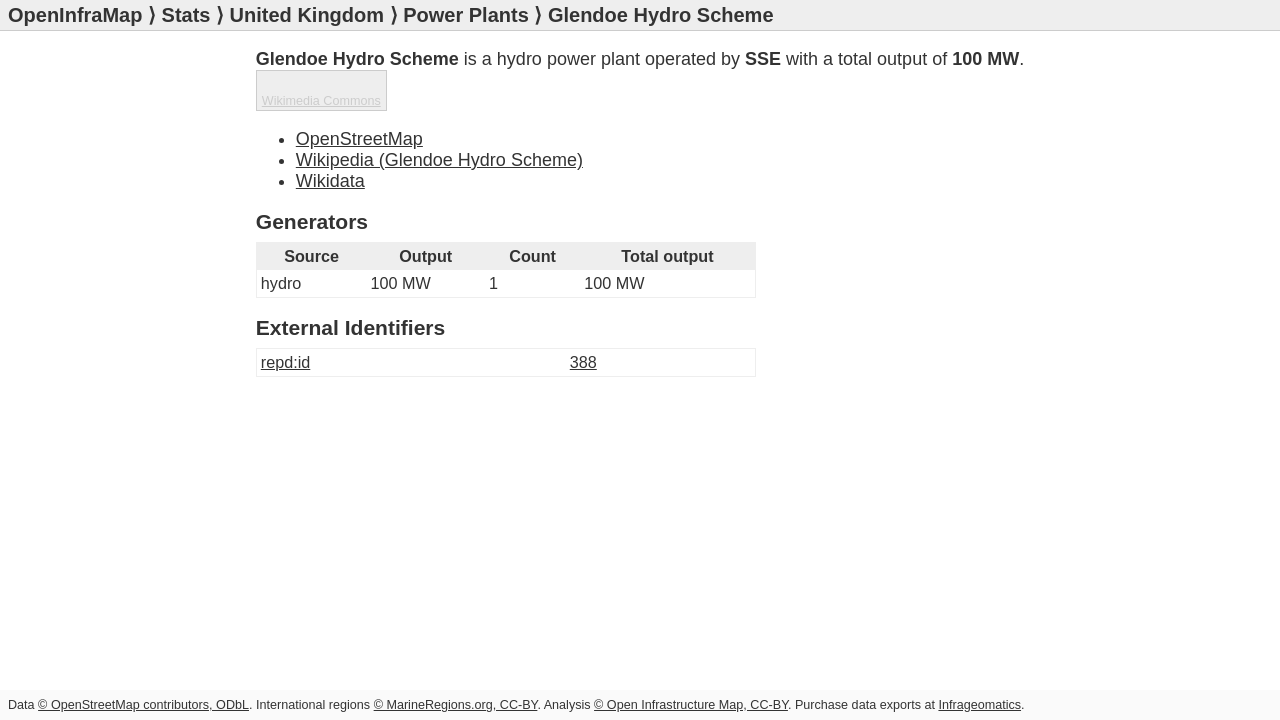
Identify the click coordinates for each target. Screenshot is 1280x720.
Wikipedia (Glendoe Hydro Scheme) (439, 119)
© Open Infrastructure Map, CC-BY (691, 705)
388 (583, 321)
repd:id (286, 321)
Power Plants (466, 15)
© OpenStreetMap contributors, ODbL (143, 705)
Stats (186, 15)
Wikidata (330, 140)
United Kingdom (307, 15)
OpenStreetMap (359, 98)
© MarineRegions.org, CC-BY (456, 705)
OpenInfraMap (75, 15)
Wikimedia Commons (953, 106)
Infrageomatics (979, 705)
